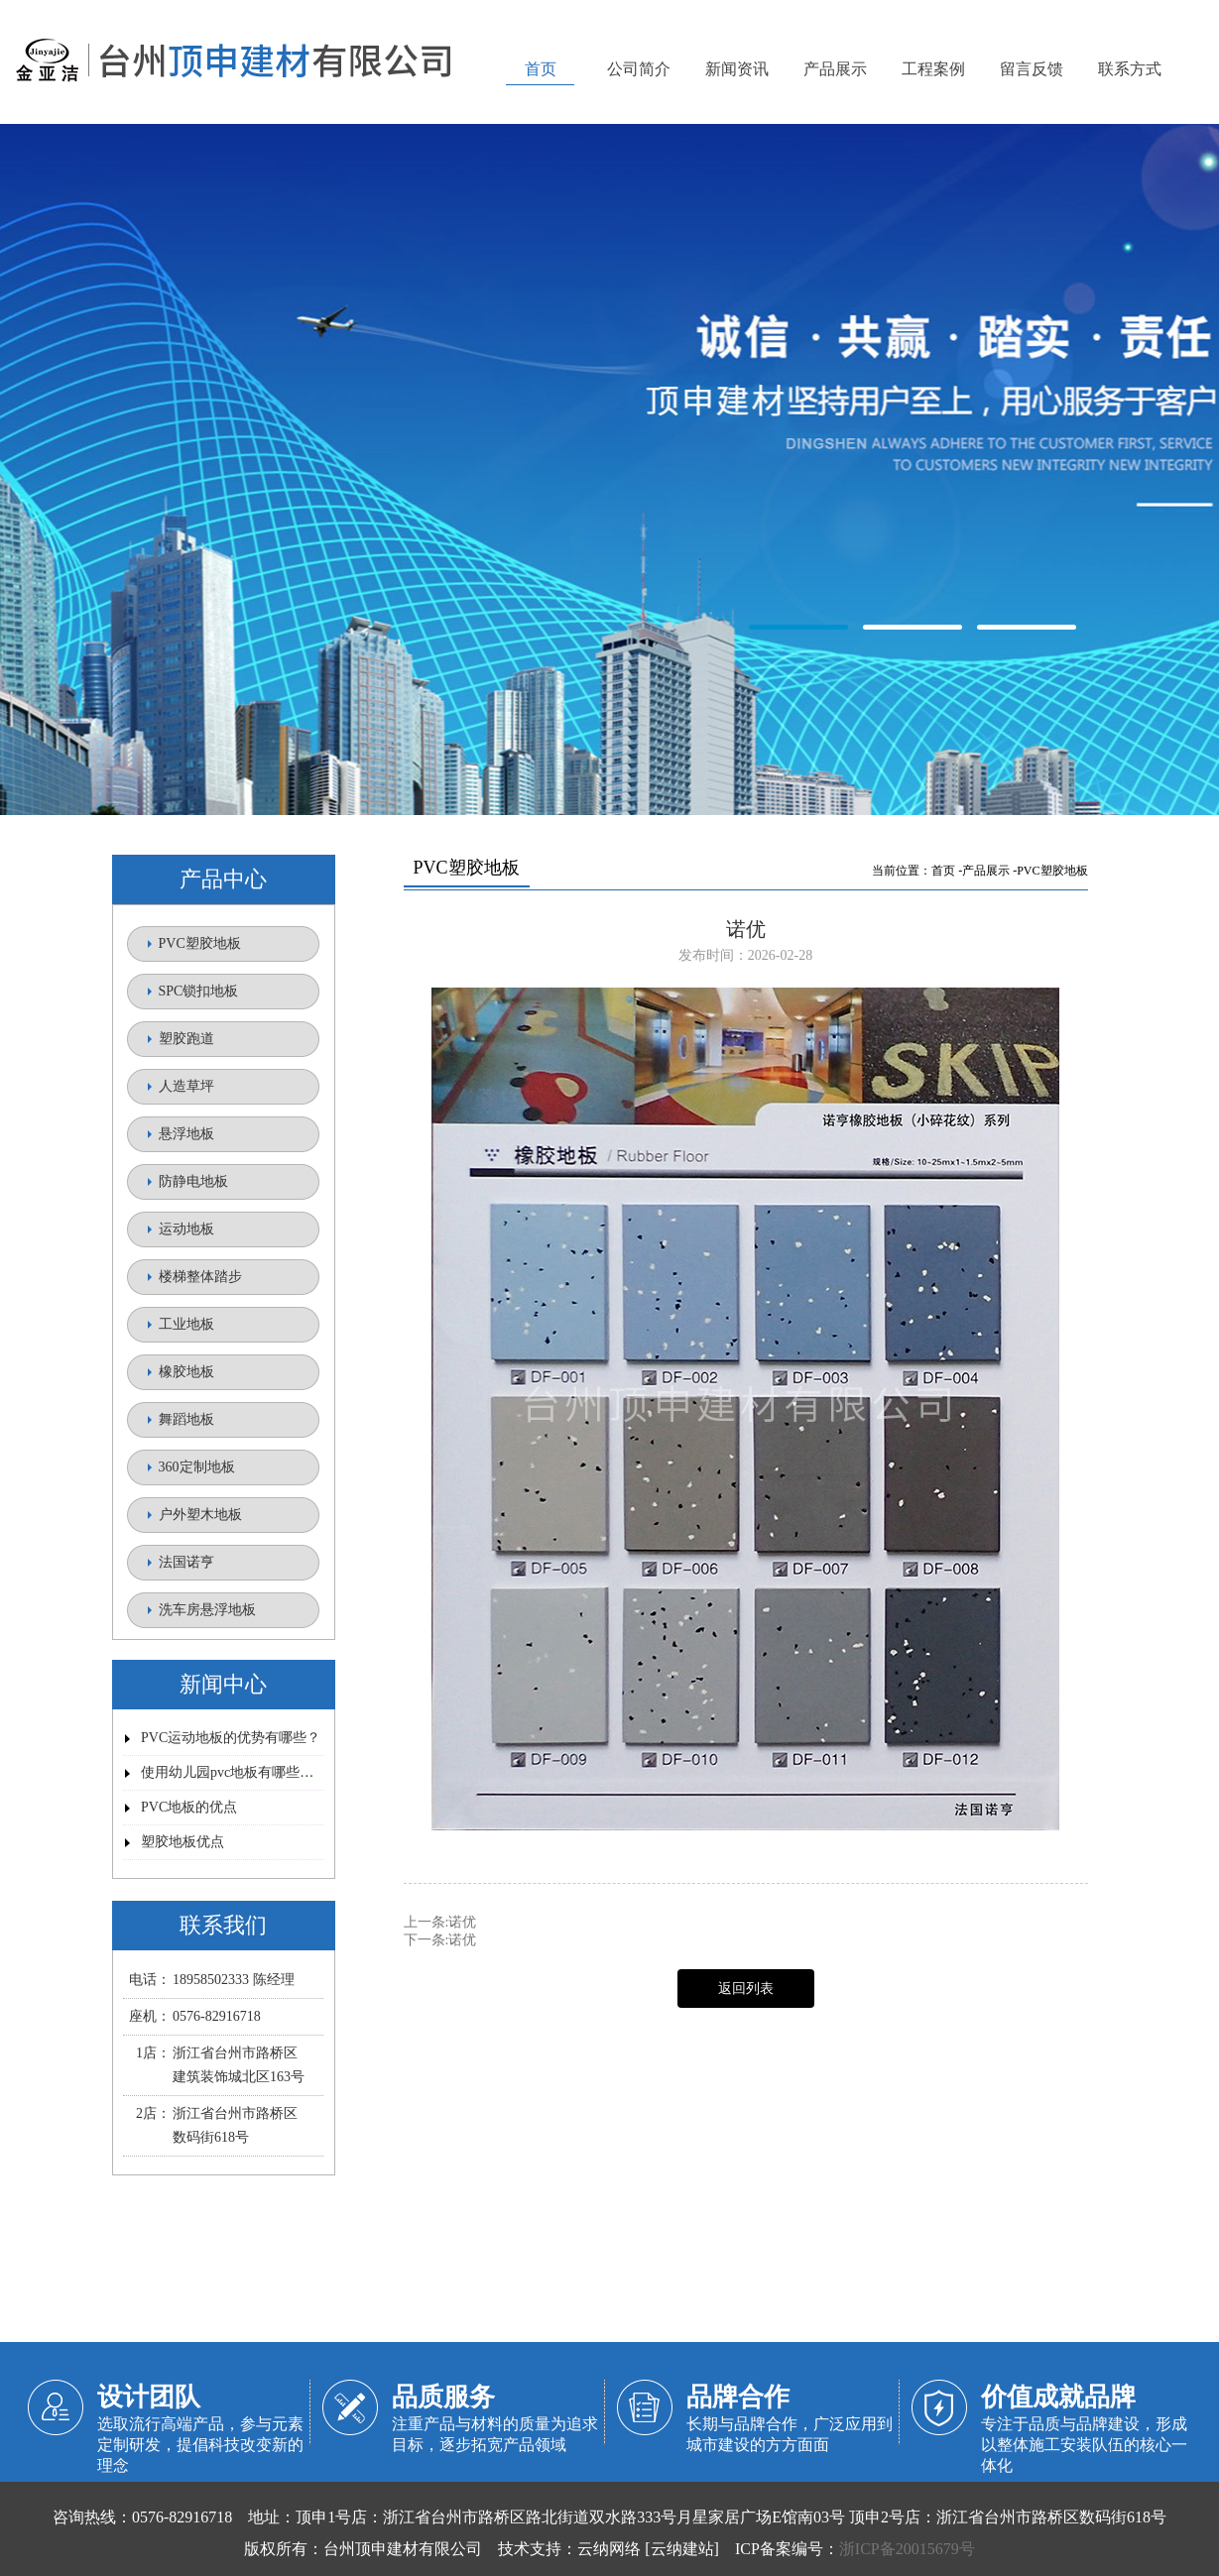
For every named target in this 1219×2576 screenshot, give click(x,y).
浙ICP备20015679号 (907, 2548)
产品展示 (986, 871)
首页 (943, 871)
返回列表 (746, 1988)
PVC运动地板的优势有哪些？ (230, 1737)
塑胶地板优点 (182, 1841)
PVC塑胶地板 (1052, 871)
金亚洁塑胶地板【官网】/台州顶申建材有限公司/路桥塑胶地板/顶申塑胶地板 (609, 471)
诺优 (462, 1922)
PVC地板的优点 (189, 1807)
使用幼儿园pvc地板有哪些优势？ (241, 1772)
